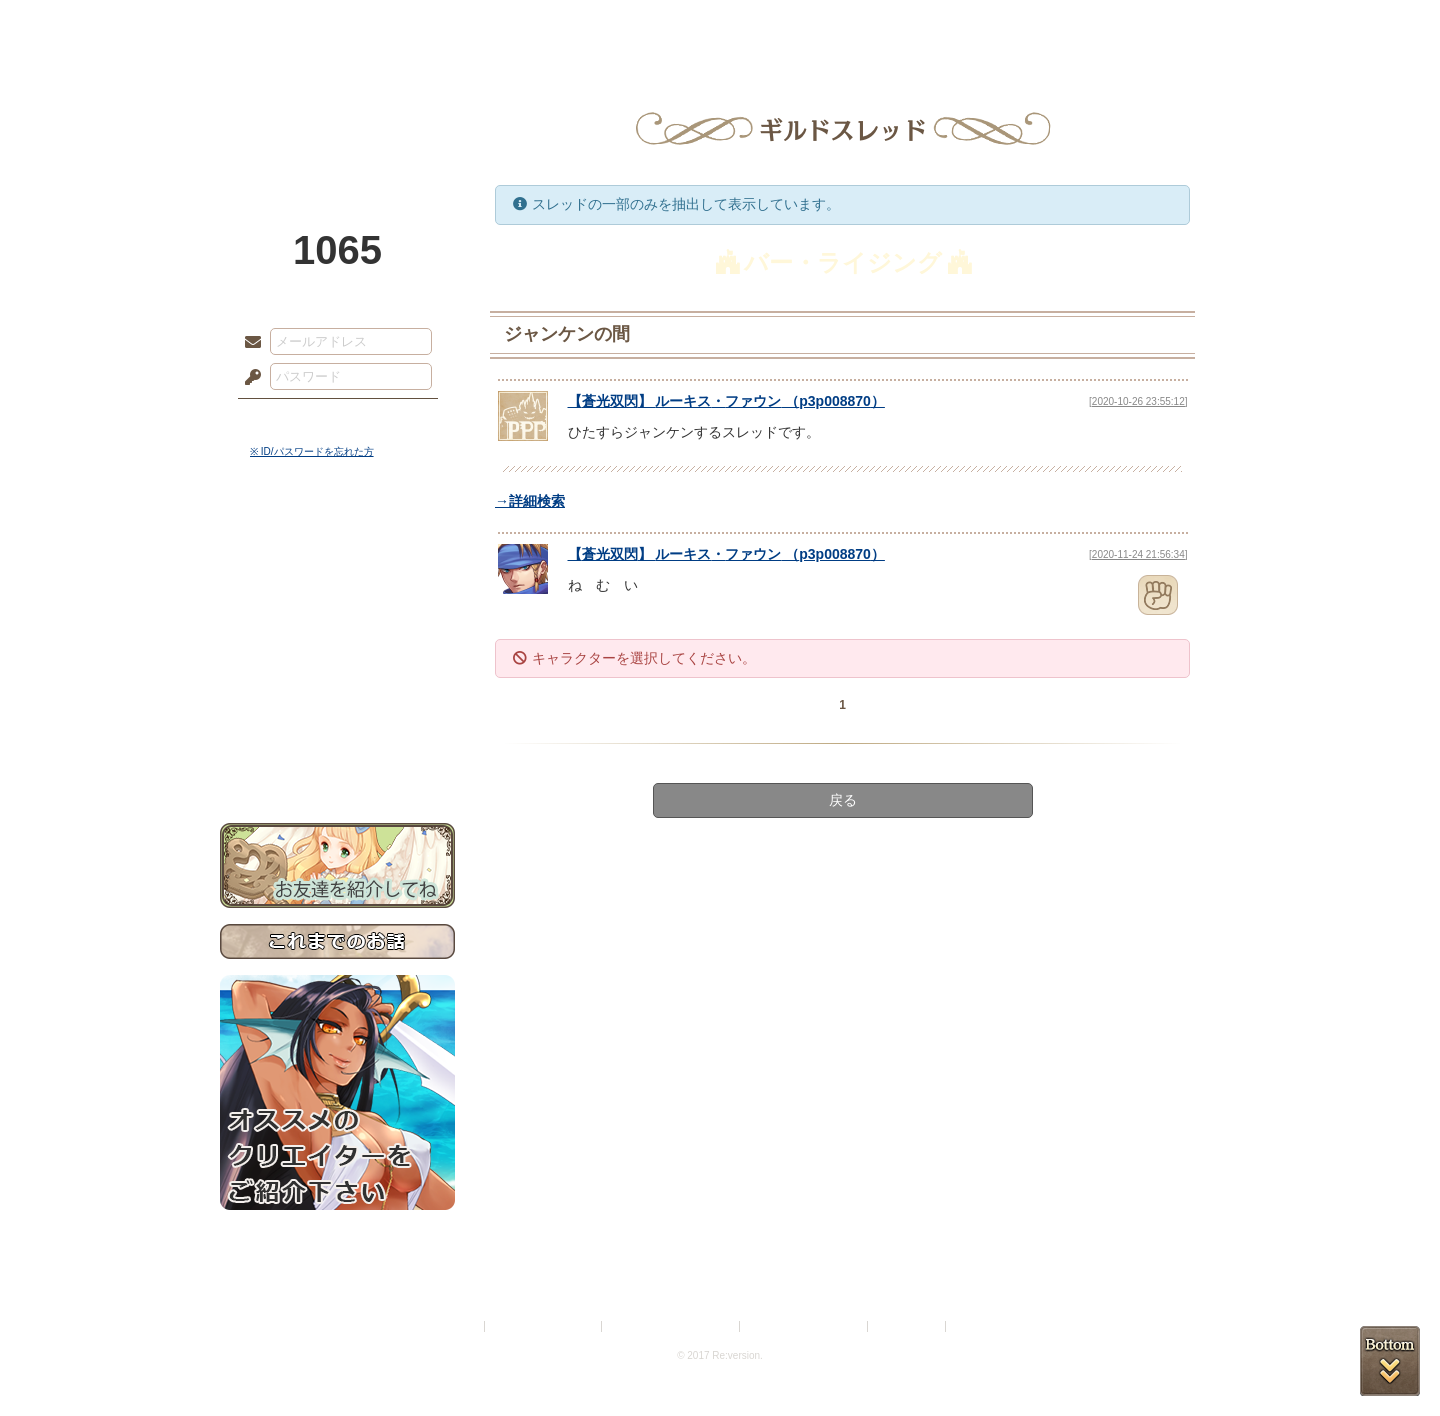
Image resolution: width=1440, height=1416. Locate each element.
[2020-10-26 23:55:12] (1138, 401)
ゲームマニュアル (337, 615)
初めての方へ (337, 725)
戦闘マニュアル (337, 695)
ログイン (289, 419)
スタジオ (862, 25)
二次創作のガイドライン (805, 1326)
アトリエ (720, 25)
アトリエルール (337, 670)
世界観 (337, 545)
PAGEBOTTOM (1390, 1361)
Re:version (980, 1326)
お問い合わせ (337, 760)
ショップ (1004, 25)
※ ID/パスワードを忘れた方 (312, 451)
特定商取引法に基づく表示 (672, 1326)
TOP (292, 25)
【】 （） (726, 401)
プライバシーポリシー (544, 1326)
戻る (843, 800)
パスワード (248, 378)
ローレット (578, 25)
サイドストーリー (337, 580)
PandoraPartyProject (337, 110)
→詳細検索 (530, 501)
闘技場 (1147, 25)
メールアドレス (248, 343)
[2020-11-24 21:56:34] (1138, 554)
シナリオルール (337, 645)
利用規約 (457, 1326)
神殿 (436, 25)
